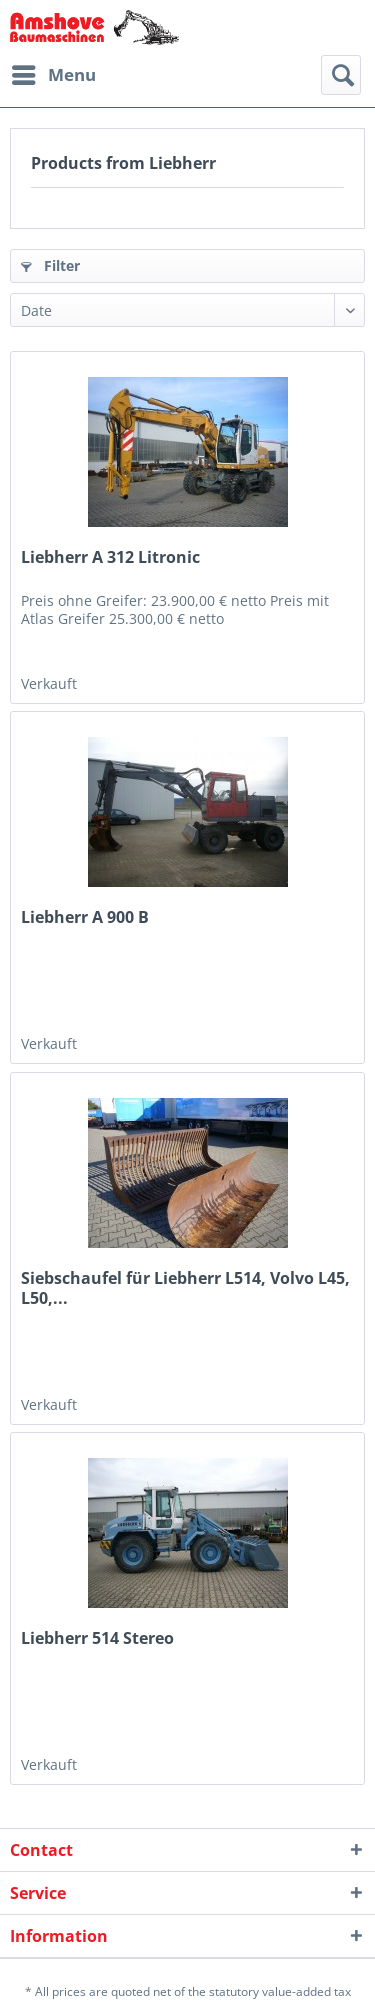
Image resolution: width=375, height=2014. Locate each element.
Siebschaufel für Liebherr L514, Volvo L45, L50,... (185, 1288)
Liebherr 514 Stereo (97, 1638)
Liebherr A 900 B (85, 917)
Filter (50, 265)
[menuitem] (53, 75)
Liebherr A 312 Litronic (110, 557)
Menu (54, 72)
